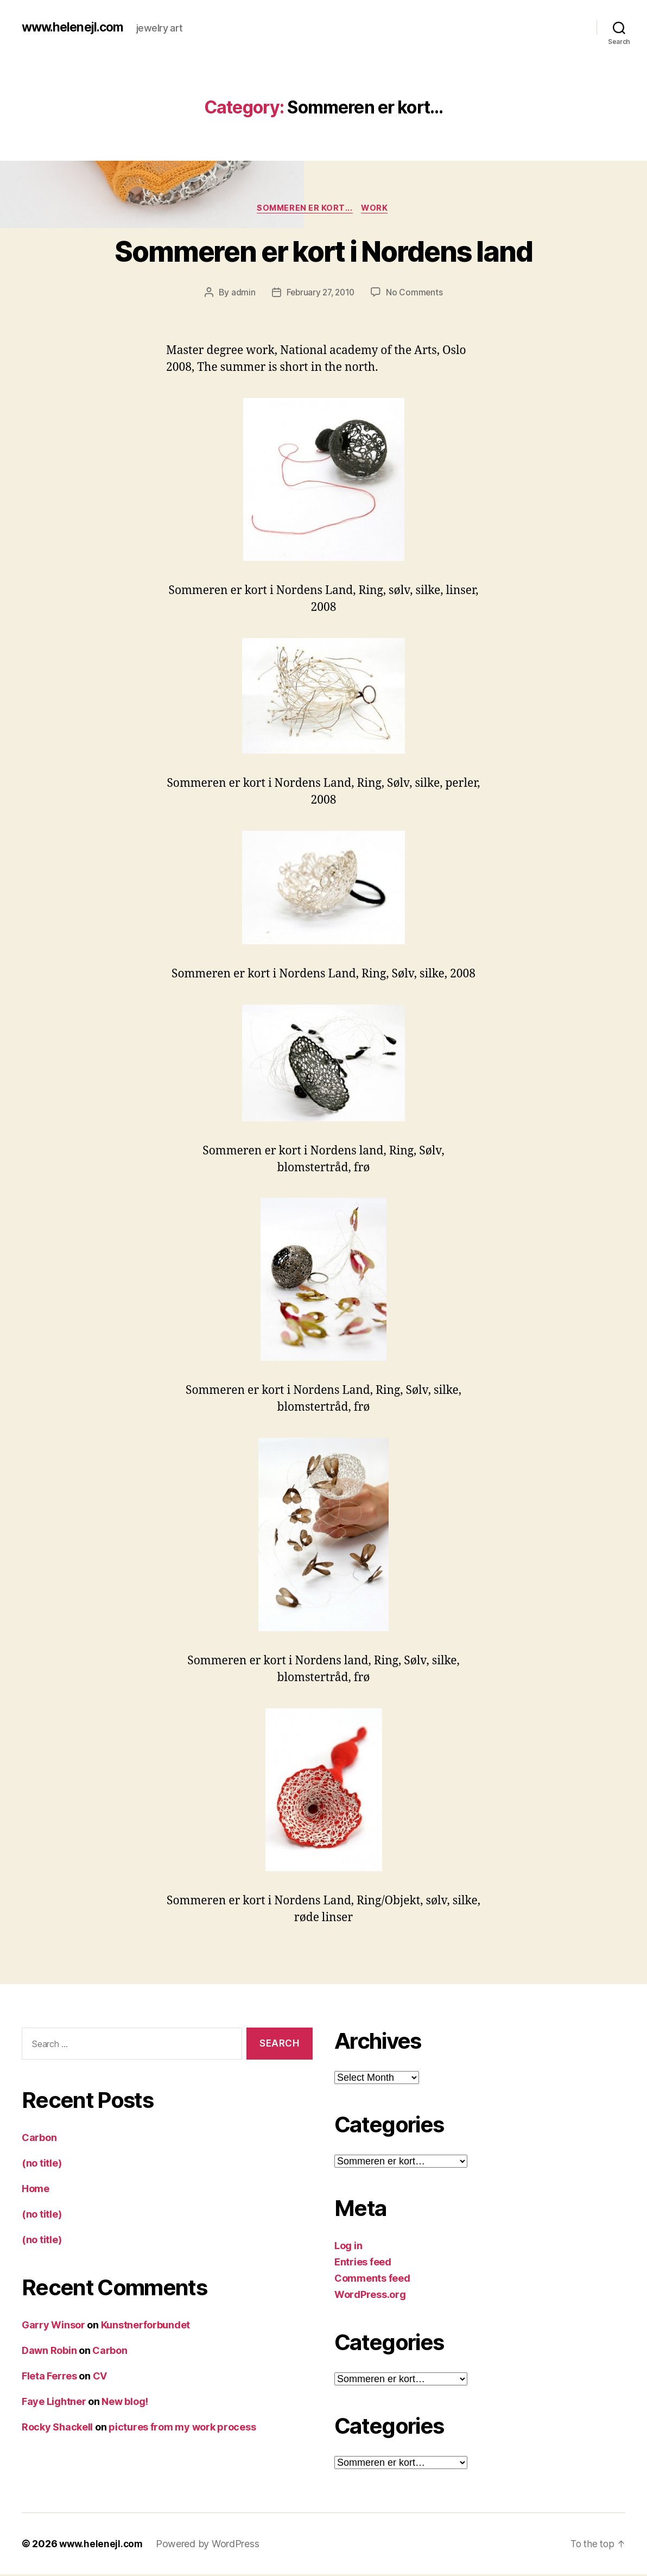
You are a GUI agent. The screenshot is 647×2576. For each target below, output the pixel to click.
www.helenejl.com (75, 27)
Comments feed (372, 2279)
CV (100, 2377)
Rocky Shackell (57, 2428)
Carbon (39, 2138)
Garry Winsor (53, 2326)
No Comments (416, 293)
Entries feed (362, 2263)
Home (35, 2189)
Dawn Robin (49, 2351)
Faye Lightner (54, 2402)
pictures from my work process (182, 2428)
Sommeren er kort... (305, 209)
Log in (348, 2247)
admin (241, 293)
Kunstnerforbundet (145, 2326)
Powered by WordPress (210, 2545)
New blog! (125, 2402)
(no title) (41, 2164)
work (377, 209)
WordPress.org (370, 2296)
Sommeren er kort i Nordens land (324, 251)
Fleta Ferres (49, 2377)
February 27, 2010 (320, 293)
